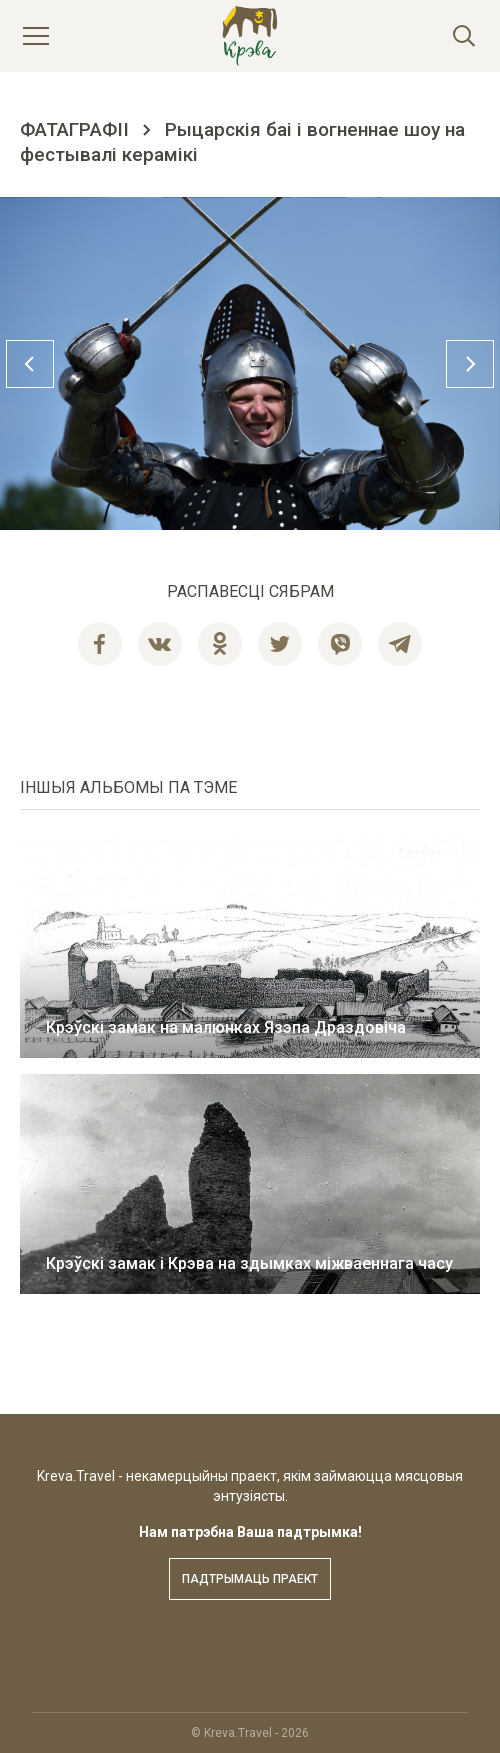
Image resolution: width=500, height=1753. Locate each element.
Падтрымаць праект (250, 1579)
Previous (30, 364)
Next (470, 364)
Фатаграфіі (74, 129)
